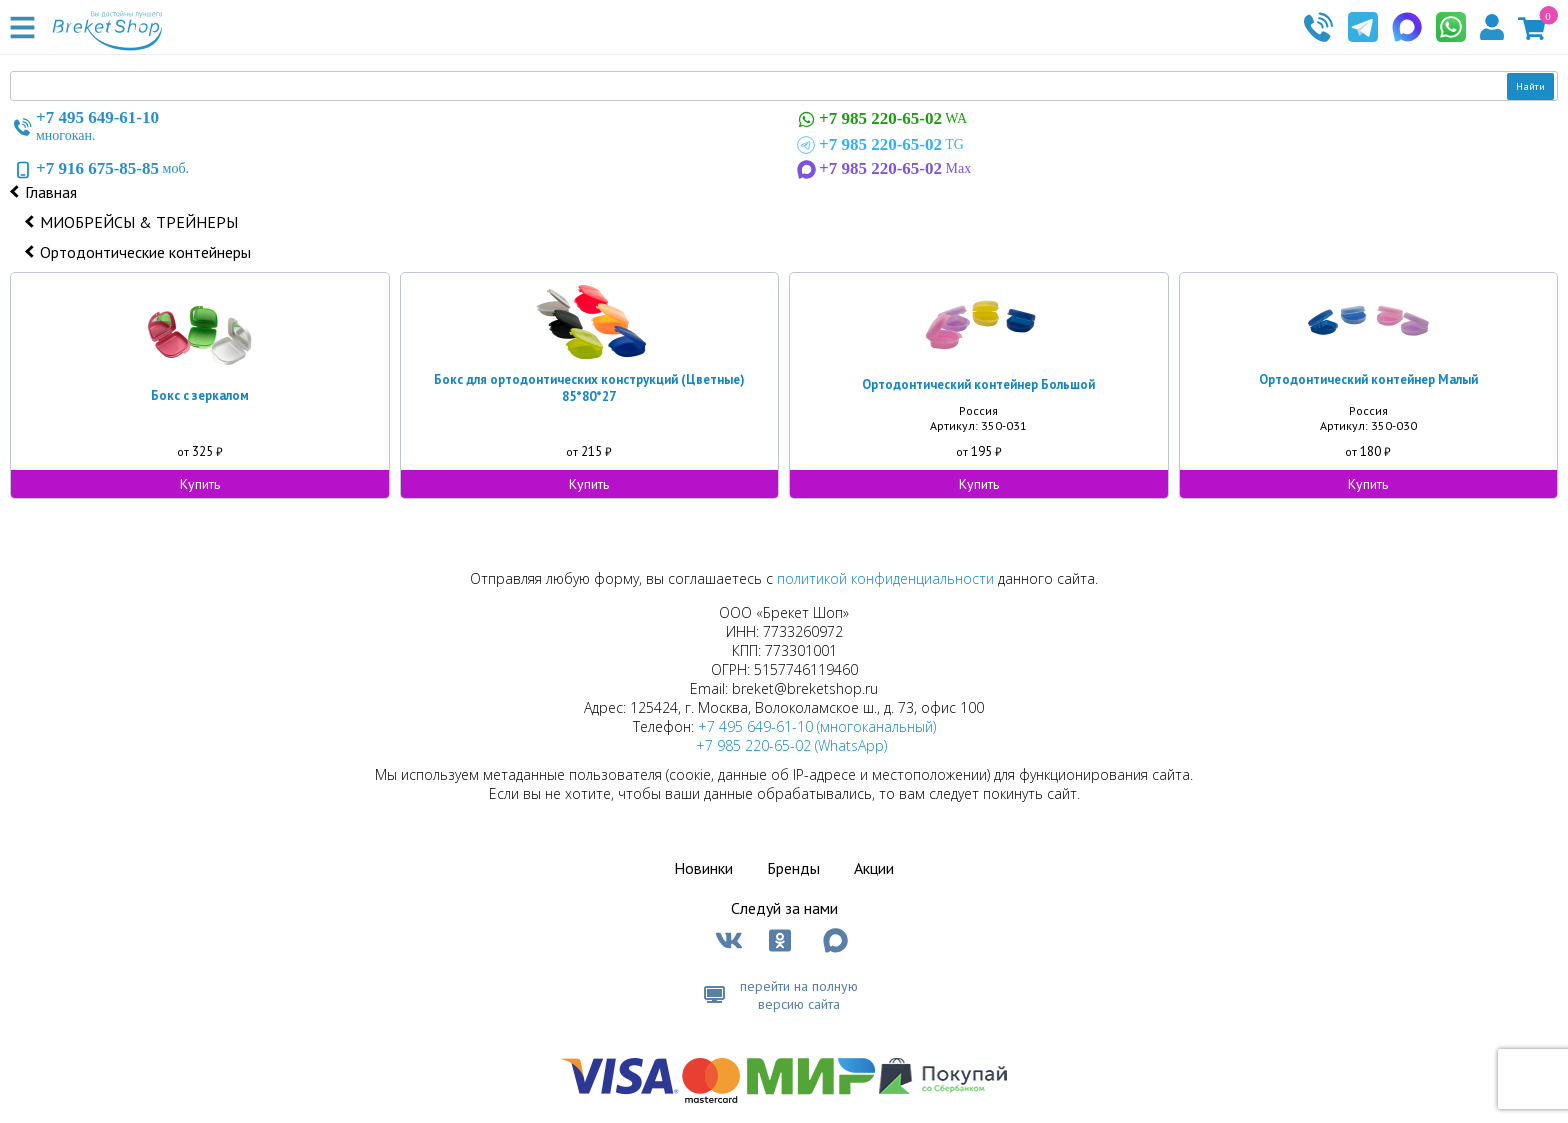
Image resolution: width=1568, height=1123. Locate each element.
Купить (200, 484)
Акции (874, 868)
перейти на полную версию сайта (799, 995)
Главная (51, 192)
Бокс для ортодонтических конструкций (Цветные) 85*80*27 (589, 388)
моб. (99, 169)
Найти (1530, 86)
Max (882, 169)
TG (878, 145)
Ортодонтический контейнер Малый (1368, 379)
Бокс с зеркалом (200, 395)
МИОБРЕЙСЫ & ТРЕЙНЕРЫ (139, 222)
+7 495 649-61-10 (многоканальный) (817, 726)
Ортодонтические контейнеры (145, 252)
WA (880, 119)
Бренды (793, 868)
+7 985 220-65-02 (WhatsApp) (791, 745)
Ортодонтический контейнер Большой (978, 384)
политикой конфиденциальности (885, 578)
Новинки (703, 868)
